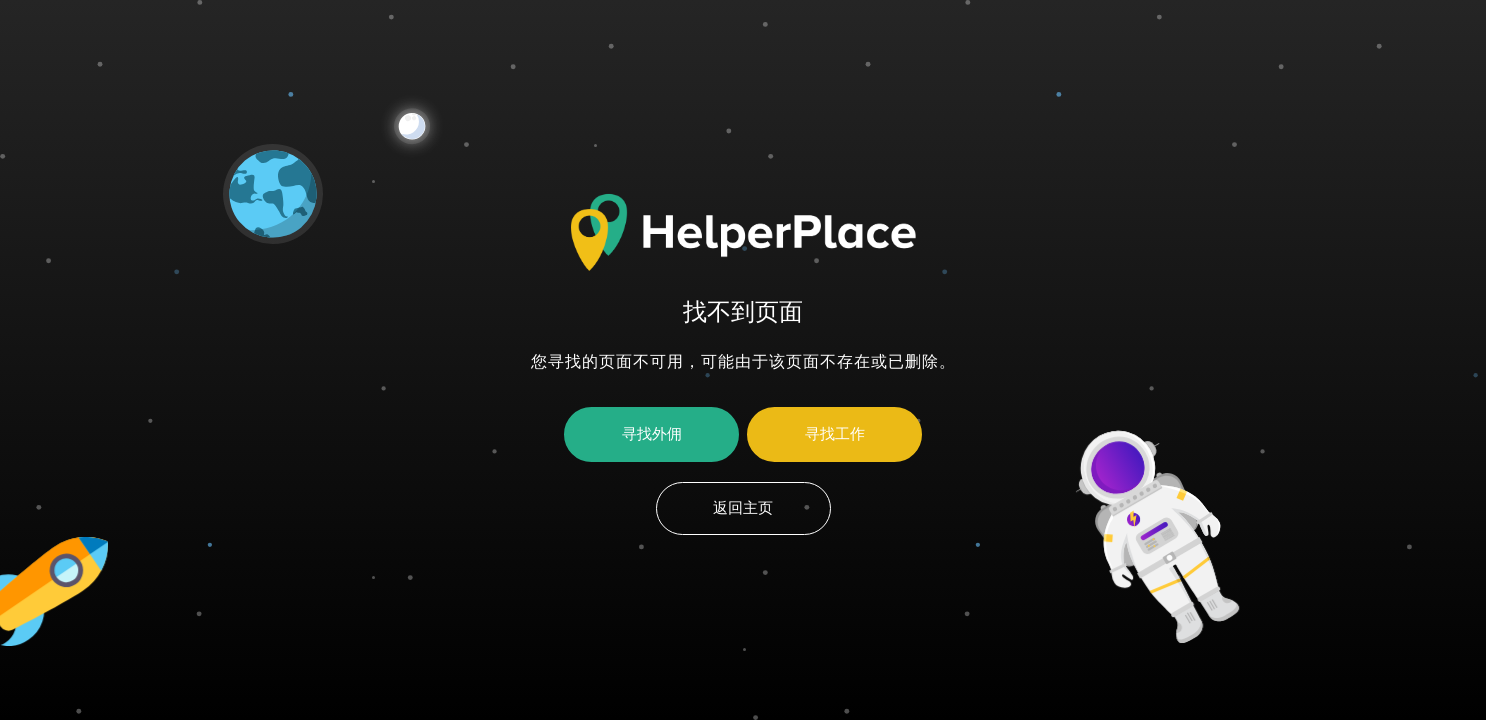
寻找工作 (835, 434)
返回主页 (743, 508)
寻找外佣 (652, 434)
